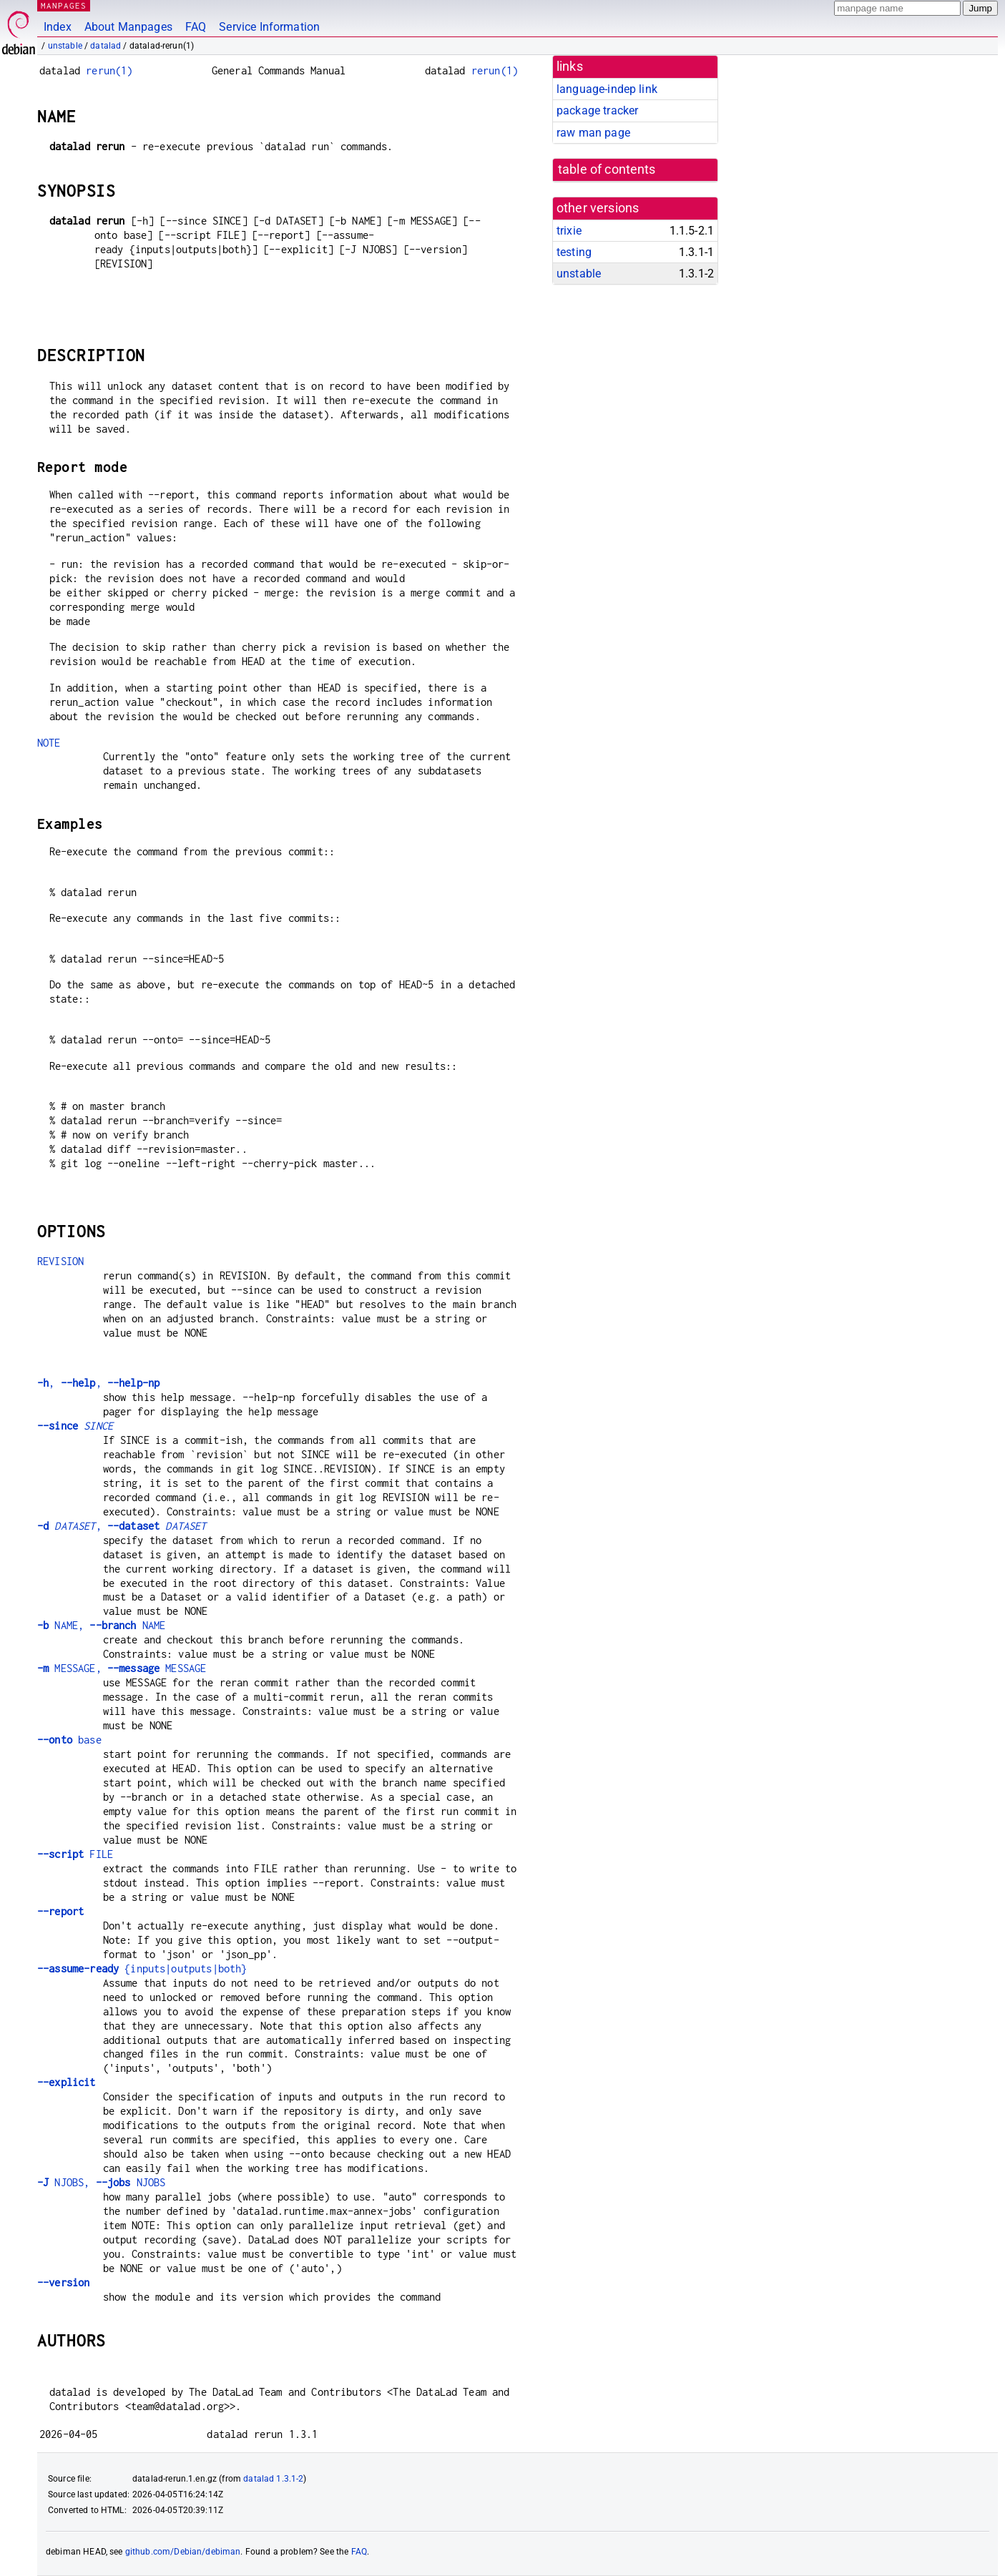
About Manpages (128, 27)
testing (574, 252)
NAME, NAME (101, 1625)
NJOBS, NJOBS (101, 2182)
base (69, 1740)
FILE (75, 1854)
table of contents (607, 169)
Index (58, 27)
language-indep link (607, 89)
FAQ (195, 27)
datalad (105, 46)
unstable (65, 46)
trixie (569, 230)
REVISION (60, 1261)
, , (98, 1383)
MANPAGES (64, 5)
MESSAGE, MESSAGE (121, 1668)
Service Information (269, 27)
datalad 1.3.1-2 (273, 2479)
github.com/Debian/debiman (183, 2552)
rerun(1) (109, 70)
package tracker (597, 110)
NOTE (49, 743)
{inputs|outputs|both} (142, 1968)
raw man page (593, 132)
